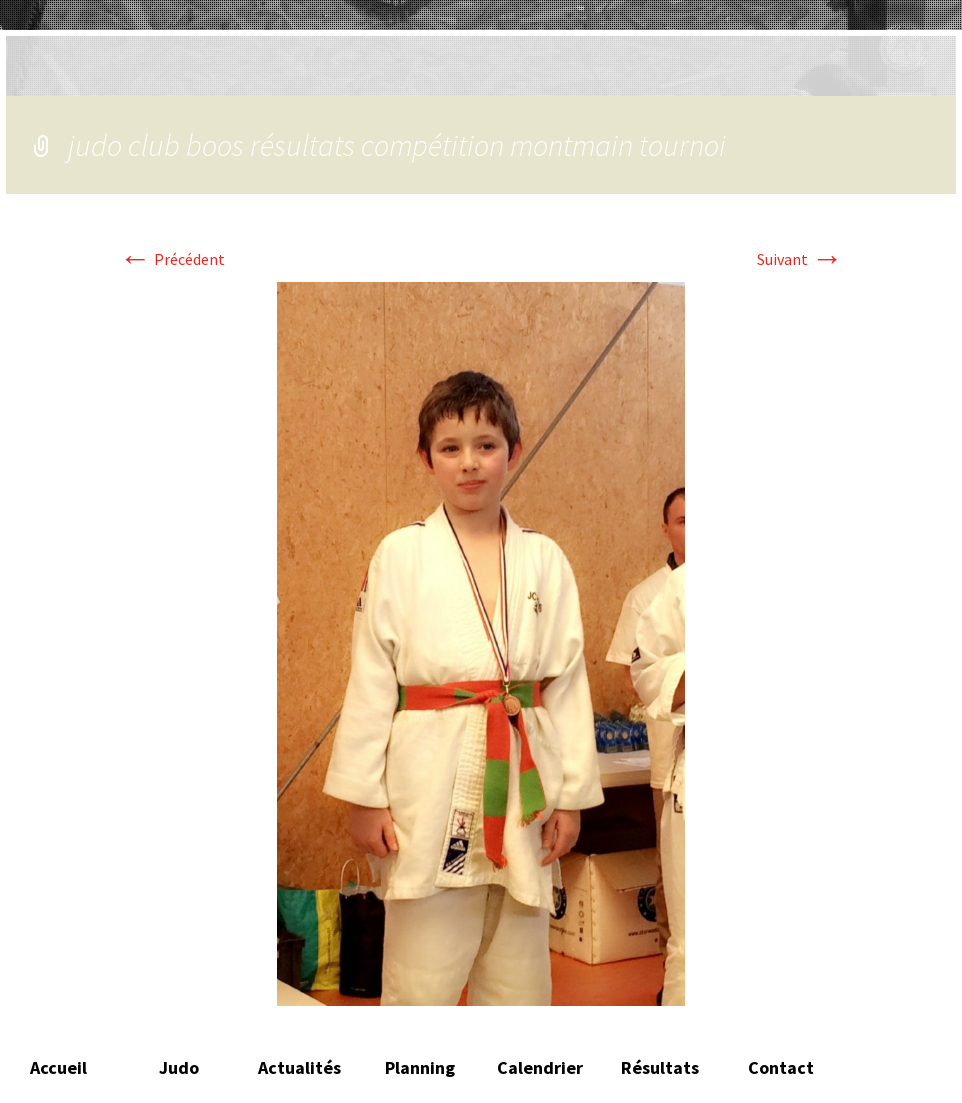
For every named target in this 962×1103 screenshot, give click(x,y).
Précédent (172, 259)
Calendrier (540, 1067)
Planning (420, 1067)
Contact (781, 1067)
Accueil (58, 1067)
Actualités (299, 1067)
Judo (179, 1067)
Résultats (660, 1067)
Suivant (800, 259)
